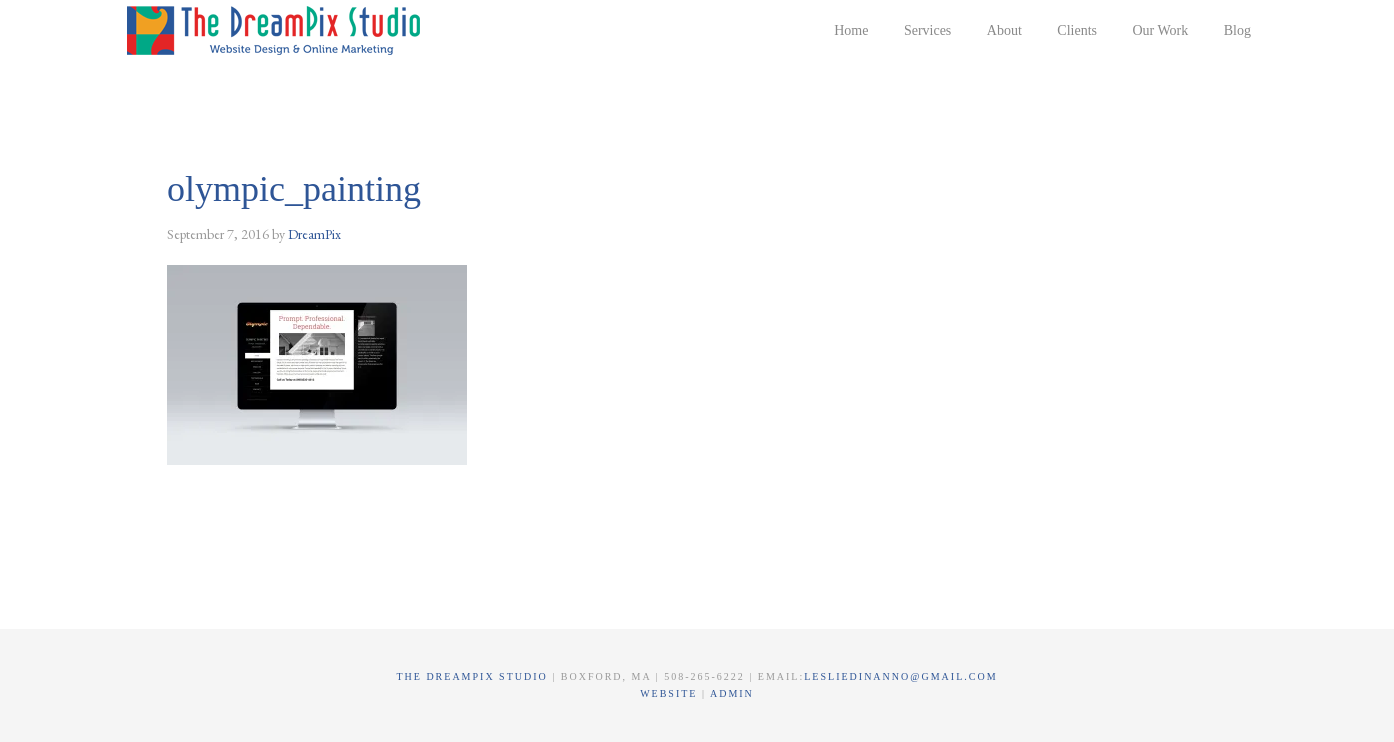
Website (671, 693)
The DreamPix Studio (277, 30)
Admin (732, 693)
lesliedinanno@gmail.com (900, 676)
